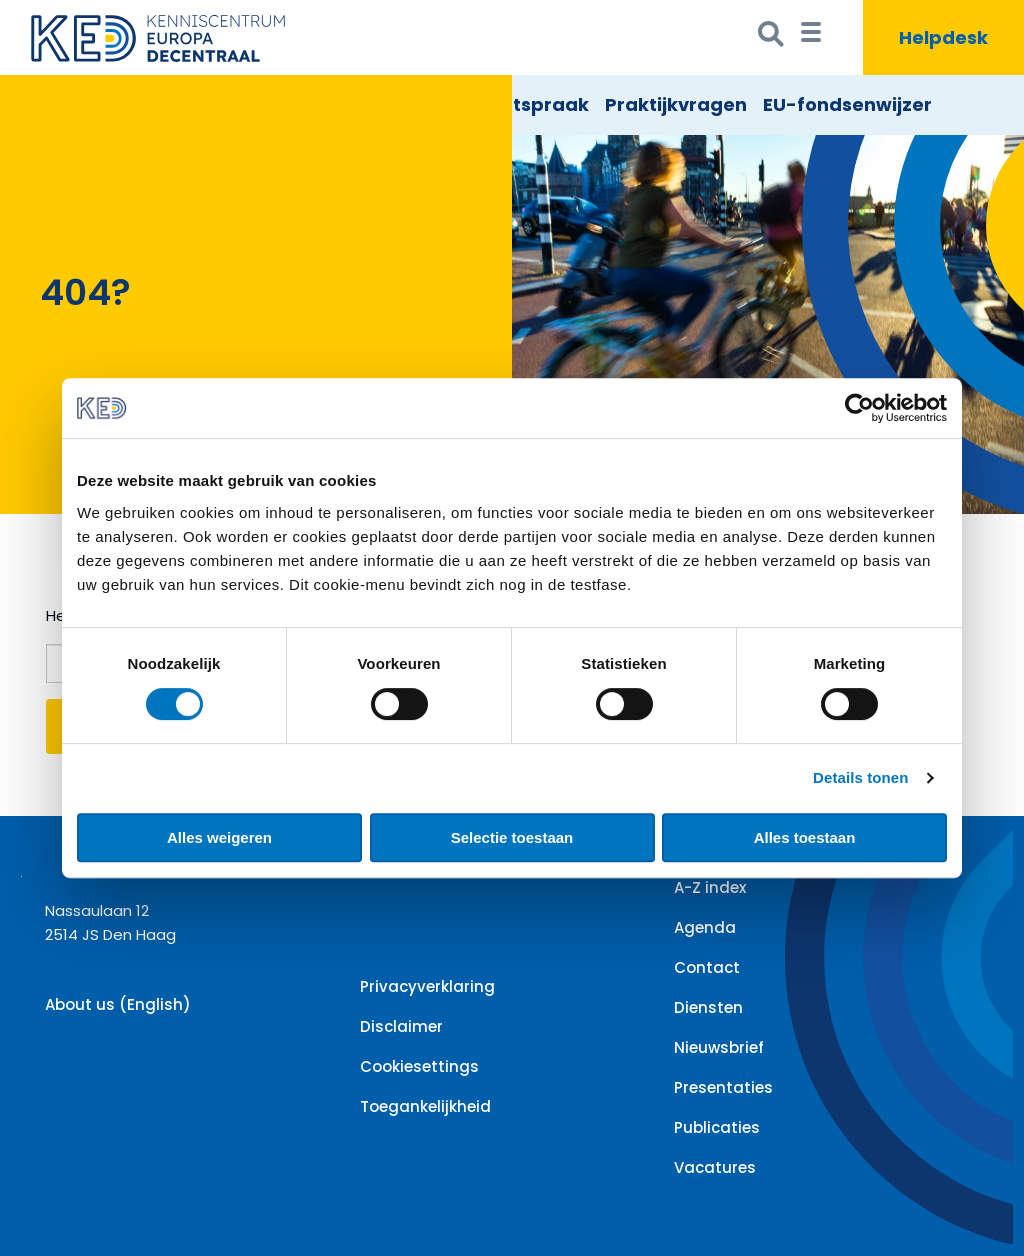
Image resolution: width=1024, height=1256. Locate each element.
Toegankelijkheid (425, 1106)
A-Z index (710, 887)
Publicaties (717, 1127)
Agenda (705, 927)
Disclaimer (401, 1026)
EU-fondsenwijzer (847, 104)
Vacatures (715, 1167)
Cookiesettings (419, 1066)
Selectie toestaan (512, 837)
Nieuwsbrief (719, 1047)
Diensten (708, 1007)
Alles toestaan (805, 837)
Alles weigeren (219, 837)
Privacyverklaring (427, 986)
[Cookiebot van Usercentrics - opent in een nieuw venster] (859, 408)
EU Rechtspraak (514, 104)
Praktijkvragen (676, 104)
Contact (707, 967)
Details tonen (860, 777)
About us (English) (118, 1004)
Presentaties (723, 1087)
